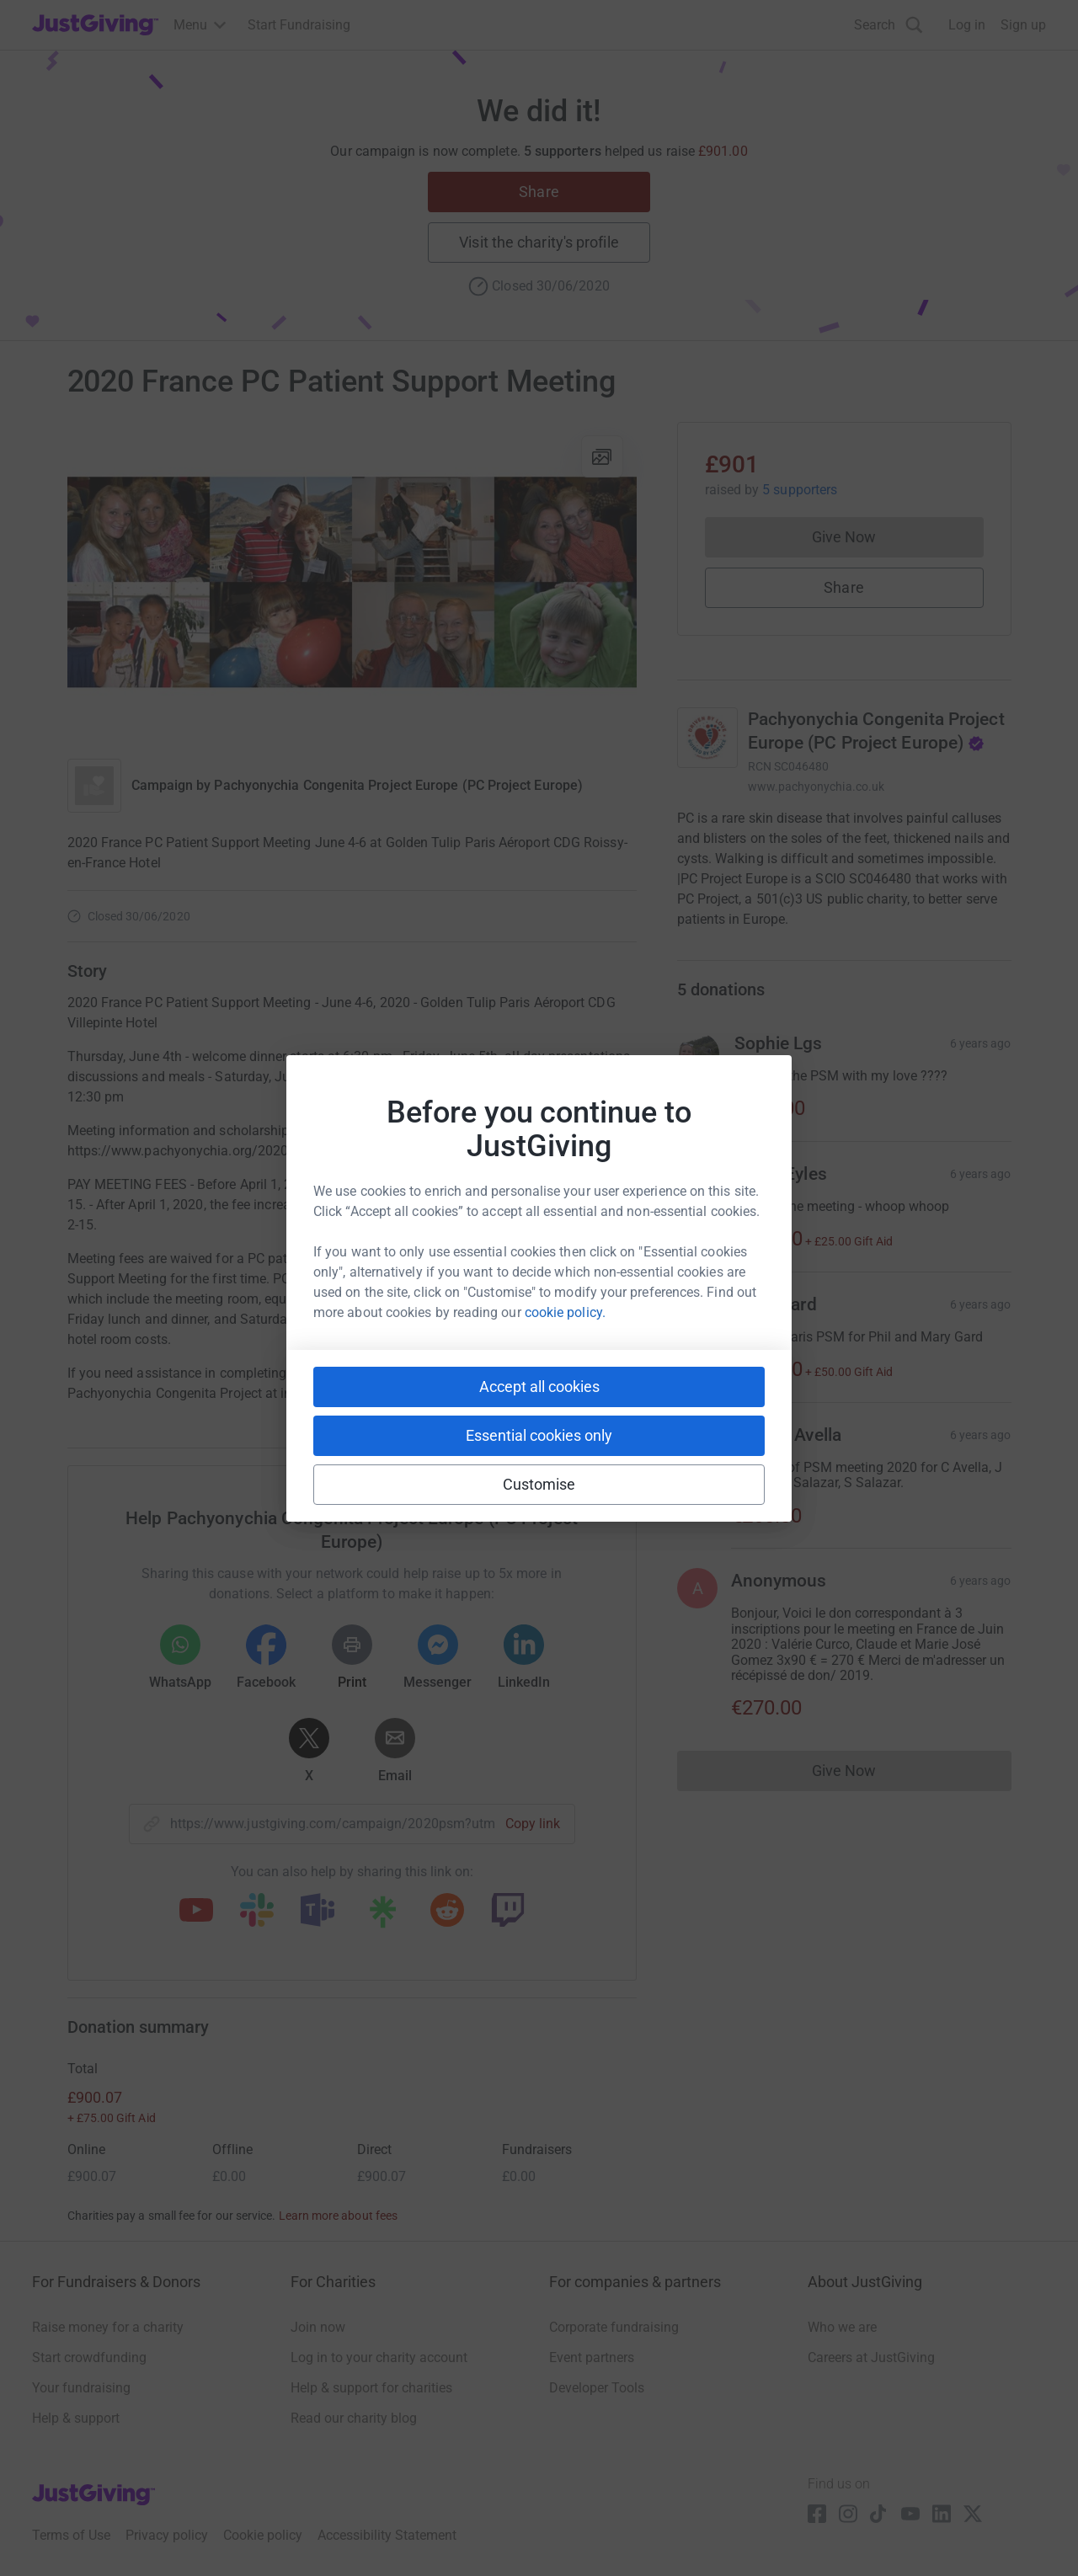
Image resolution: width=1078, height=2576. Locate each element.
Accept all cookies (539, 1386)
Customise (539, 1484)
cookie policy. (565, 1312)
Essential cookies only (539, 1435)
